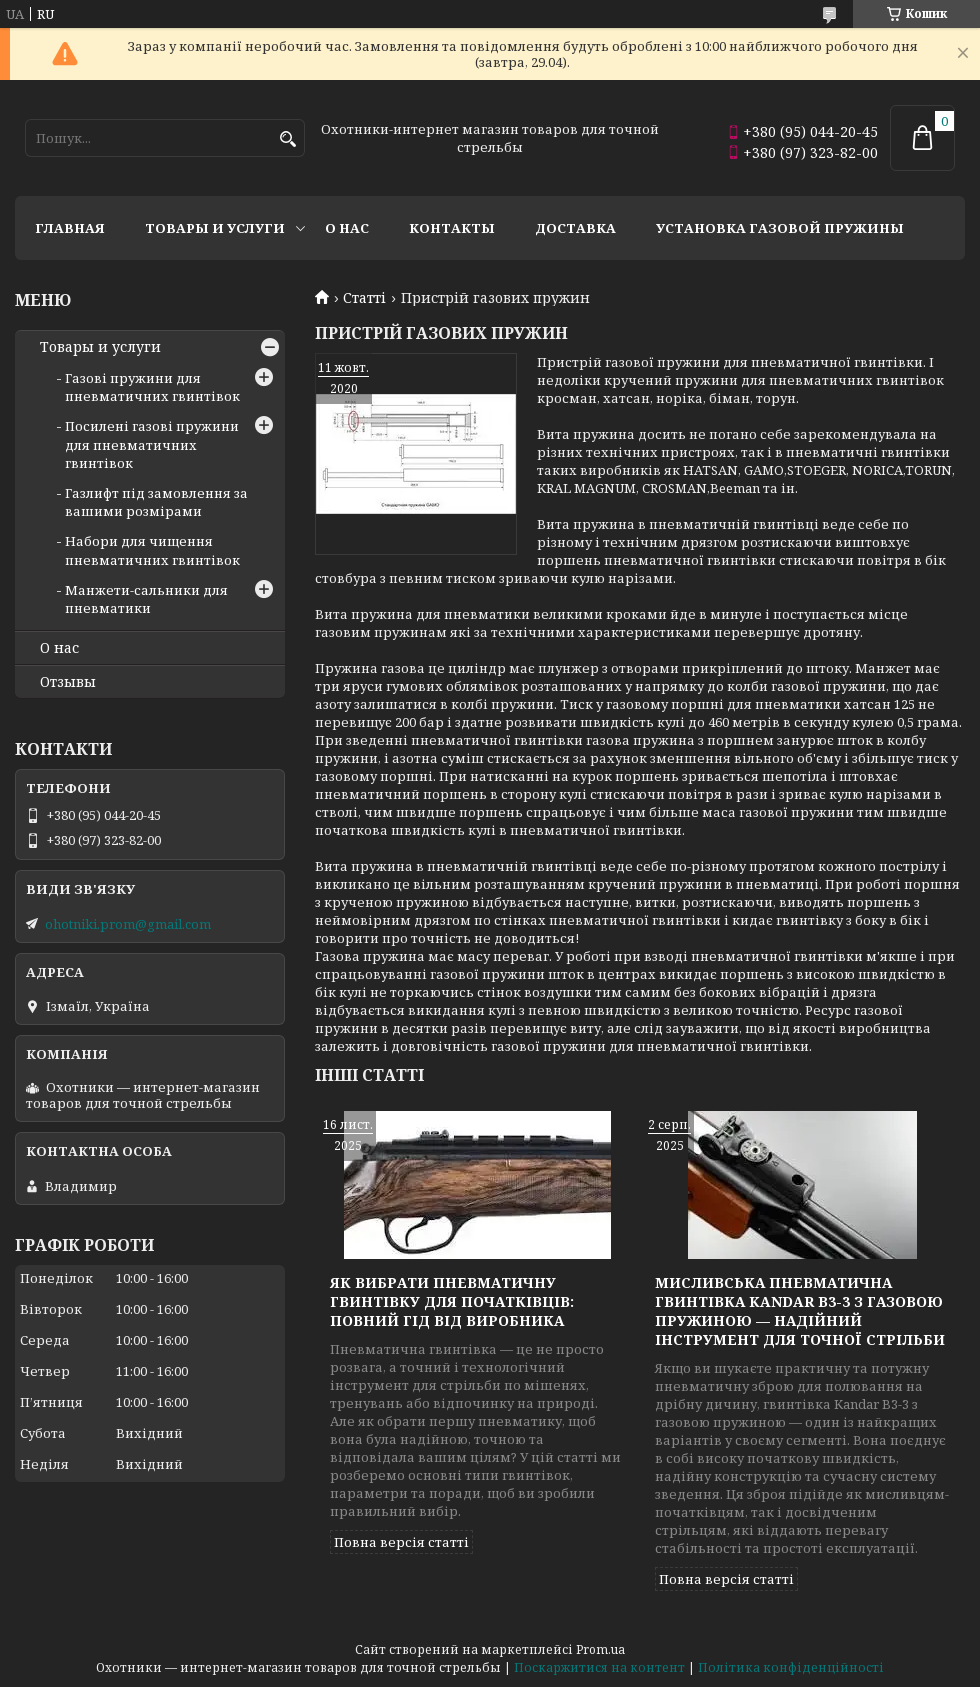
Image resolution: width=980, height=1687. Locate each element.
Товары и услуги (215, 228)
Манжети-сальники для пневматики (146, 599)
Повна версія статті (401, 1542)
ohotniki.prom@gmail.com (128, 924)
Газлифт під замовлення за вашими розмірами (156, 502)
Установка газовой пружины (780, 228)
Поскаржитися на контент (599, 1667)
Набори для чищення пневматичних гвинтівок (152, 550)
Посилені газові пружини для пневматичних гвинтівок (152, 444)
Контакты (452, 228)
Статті (364, 298)
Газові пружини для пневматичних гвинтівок (152, 387)
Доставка (575, 228)
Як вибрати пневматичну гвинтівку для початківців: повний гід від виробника (452, 1301)
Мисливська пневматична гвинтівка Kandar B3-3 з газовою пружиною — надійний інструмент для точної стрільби (800, 1311)
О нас (347, 228)
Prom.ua (600, 1649)
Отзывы (68, 682)
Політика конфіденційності (791, 1667)
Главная (70, 228)
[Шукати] (287, 139)
